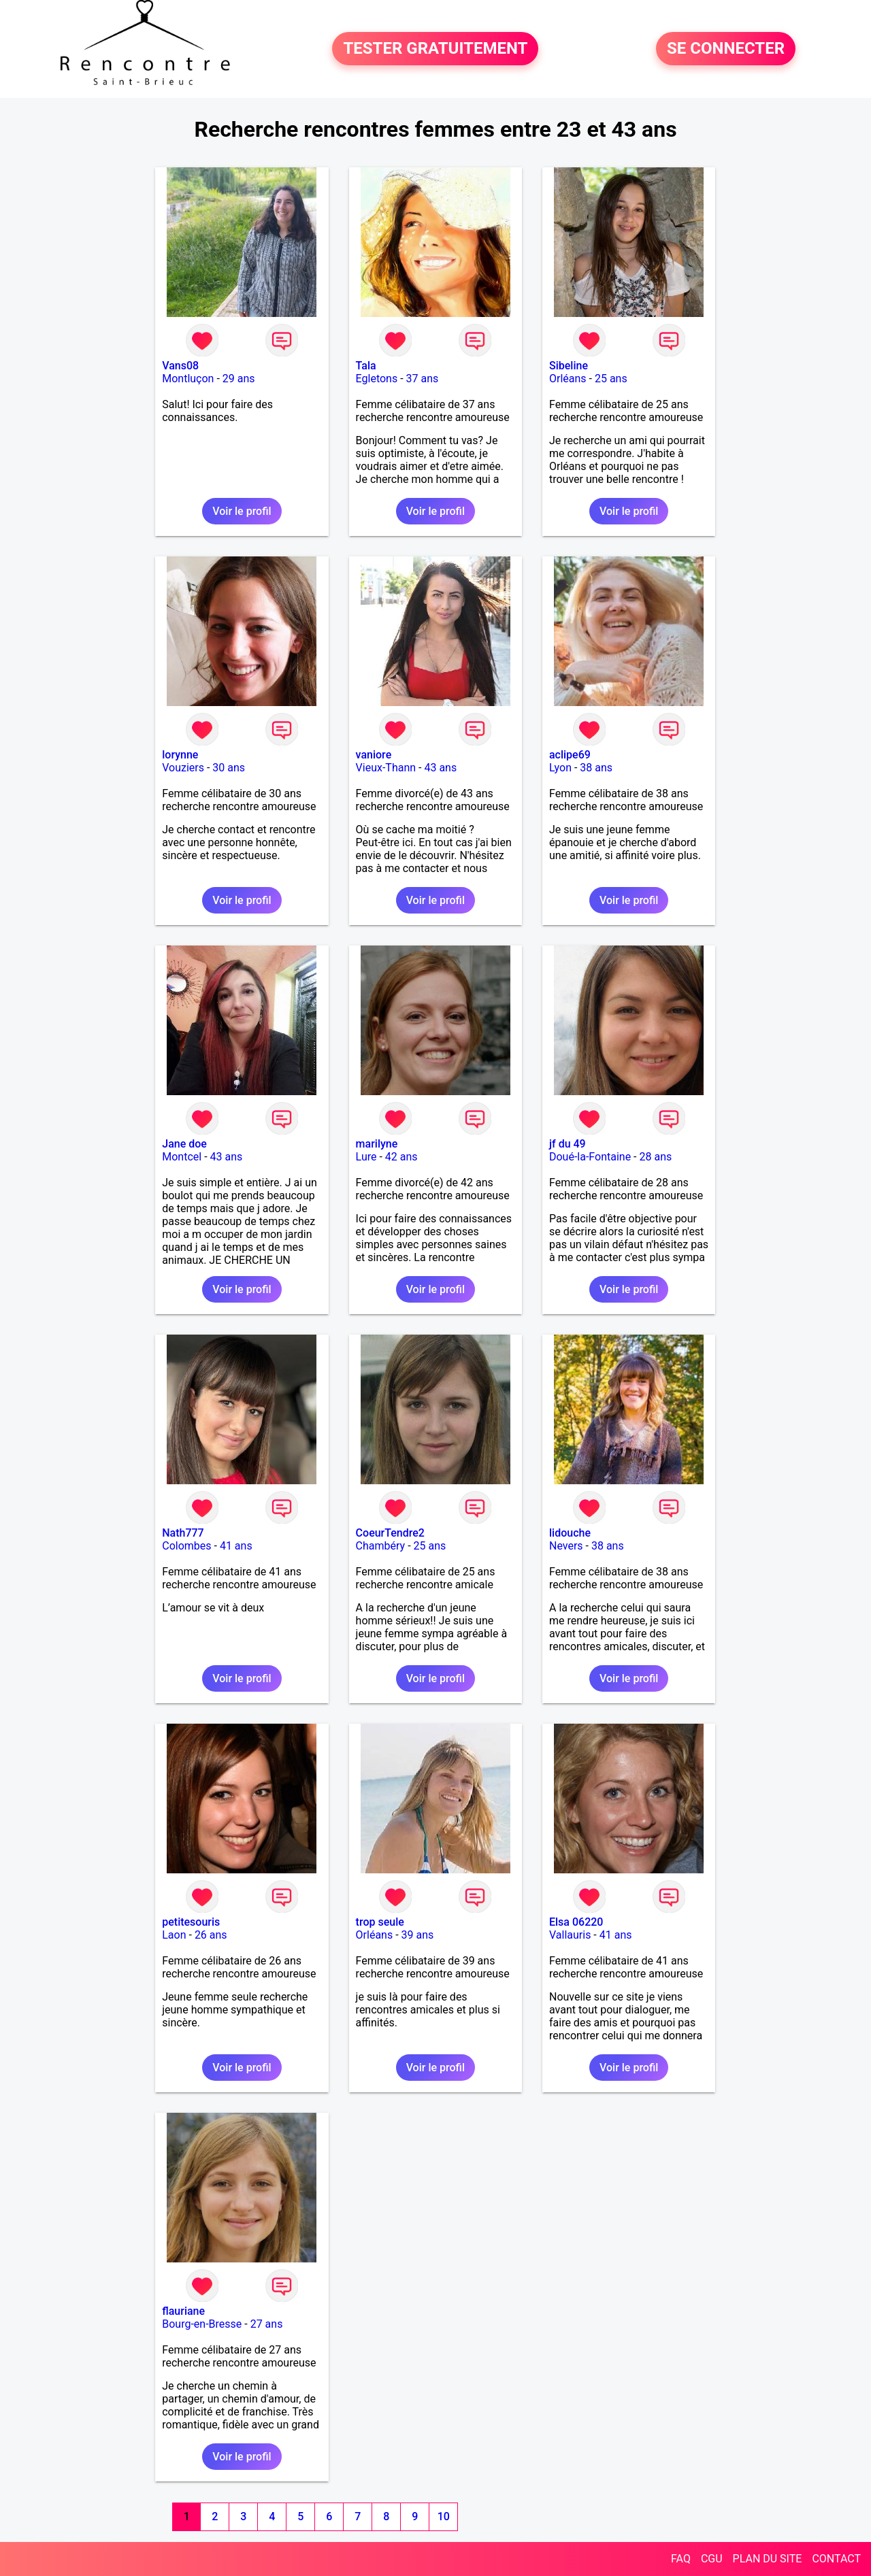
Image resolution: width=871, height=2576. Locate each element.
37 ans (422, 378)
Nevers (566, 1545)
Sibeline (568, 365)
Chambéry (381, 1545)
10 (444, 2516)
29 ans (239, 378)
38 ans (596, 767)
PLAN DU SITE (767, 2558)
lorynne (180, 754)
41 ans (236, 1545)
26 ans (211, 1934)
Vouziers (183, 767)
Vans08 (180, 365)
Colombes (186, 1545)
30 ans (228, 767)
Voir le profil (241, 511)
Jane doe (184, 1143)
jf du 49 (567, 1143)
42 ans (401, 1156)
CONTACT (836, 2558)
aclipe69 (570, 754)
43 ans (440, 767)
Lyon (560, 767)
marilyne (377, 1143)
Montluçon (188, 378)
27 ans (266, 2324)
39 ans (417, 1934)
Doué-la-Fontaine (590, 1156)
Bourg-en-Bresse (202, 2324)
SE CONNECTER (726, 48)
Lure (366, 1156)
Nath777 (182, 1532)
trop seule (380, 1922)
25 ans (611, 378)
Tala (366, 365)
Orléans (568, 378)
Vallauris (570, 1934)
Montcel (181, 1156)
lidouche (570, 1532)
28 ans (656, 1156)
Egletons (377, 378)
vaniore (374, 754)
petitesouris (191, 1922)
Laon (174, 1934)
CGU (712, 2558)
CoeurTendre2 (390, 1532)
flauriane (183, 2311)
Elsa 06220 (576, 1922)
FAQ (681, 2558)
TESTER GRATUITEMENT (435, 48)
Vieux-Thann (386, 767)
